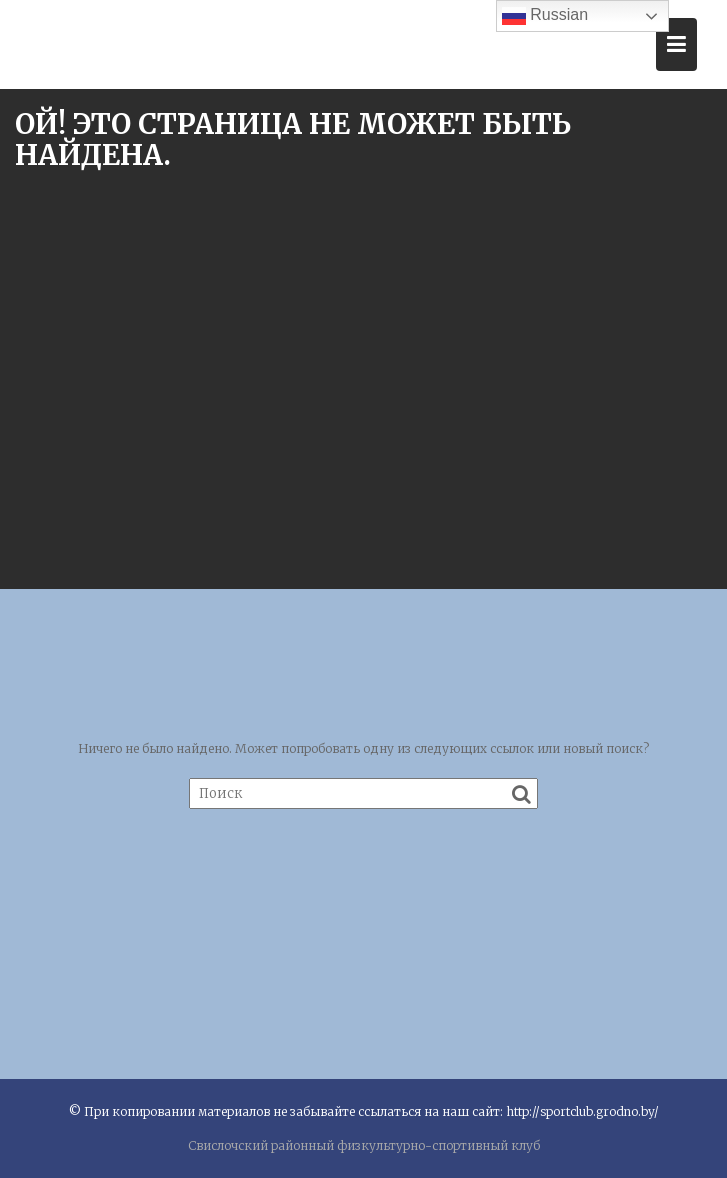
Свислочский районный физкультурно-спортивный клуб (364, 1145)
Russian (545, 16)
